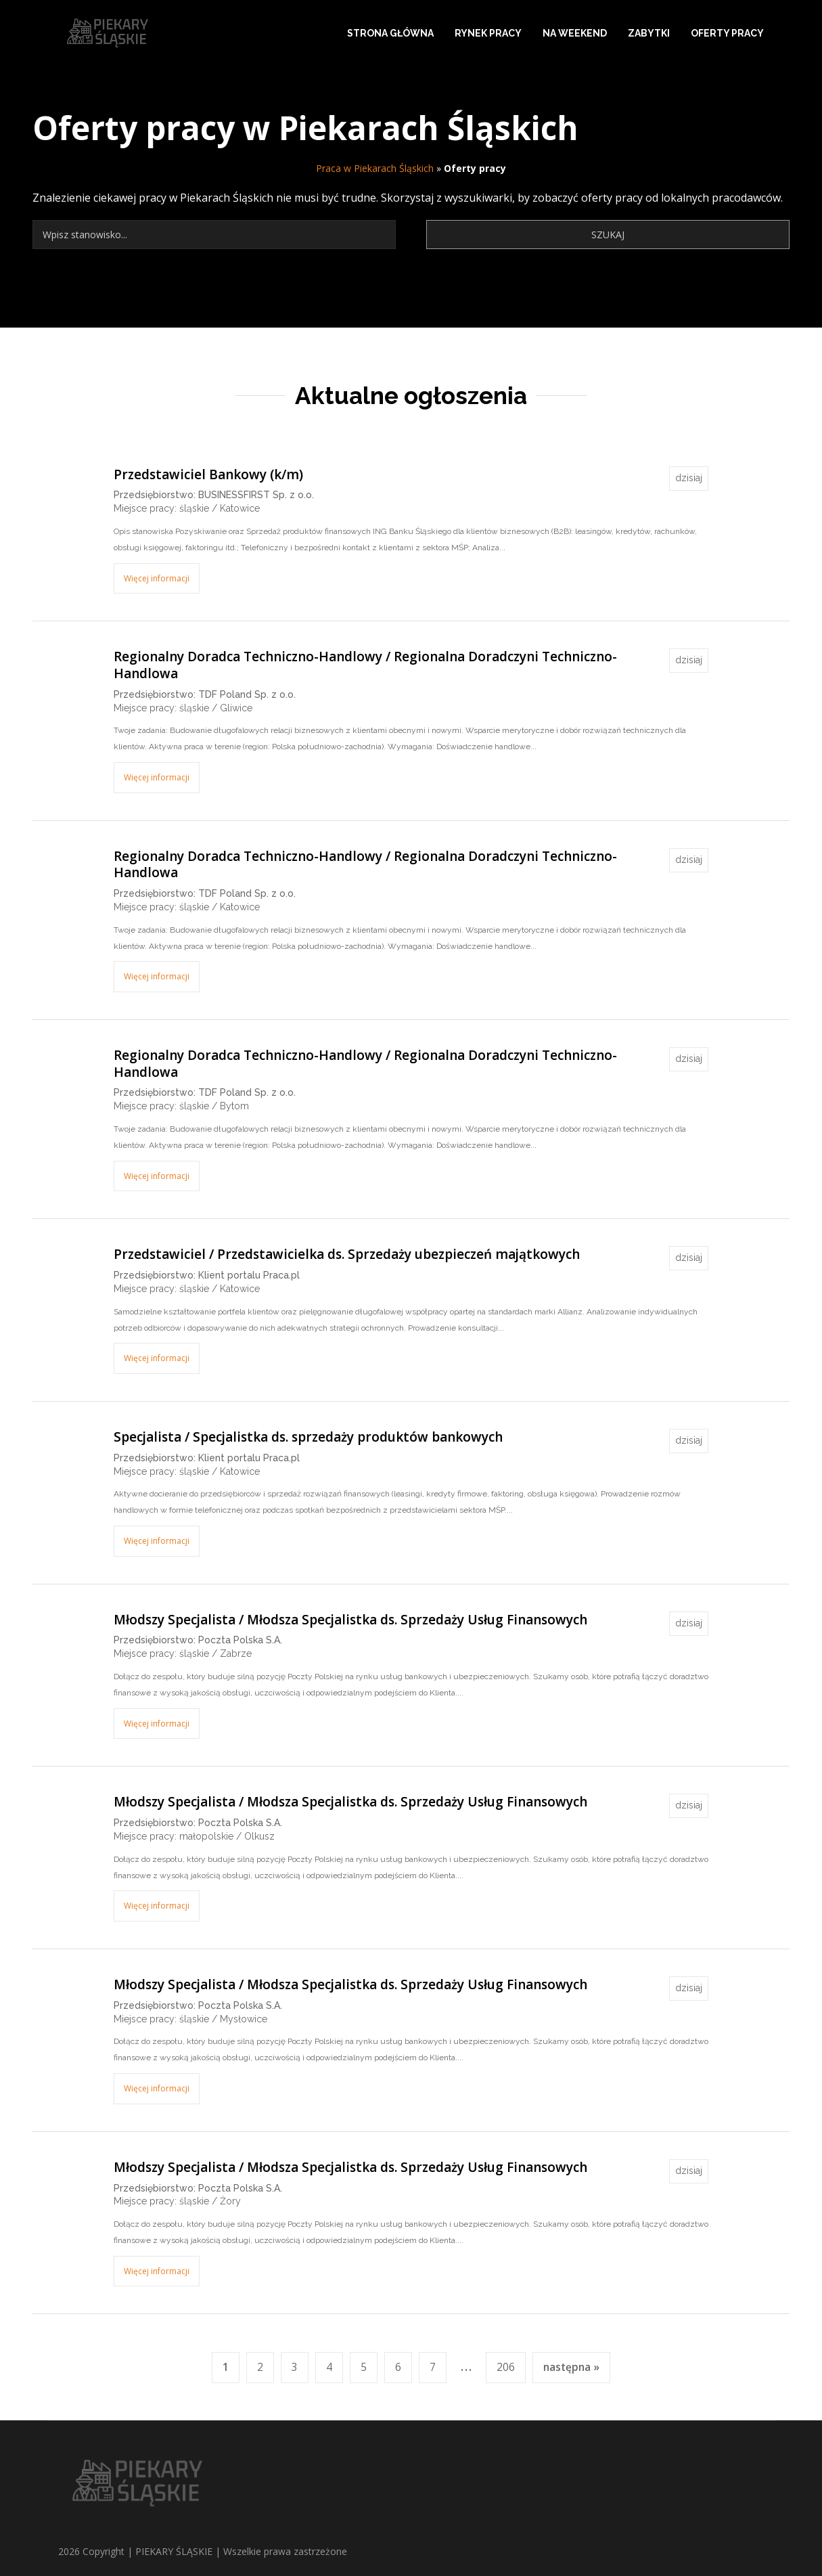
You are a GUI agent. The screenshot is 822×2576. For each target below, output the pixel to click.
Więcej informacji (156, 578)
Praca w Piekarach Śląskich (375, 168)
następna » (571, 2367)
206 (506, 2367)
